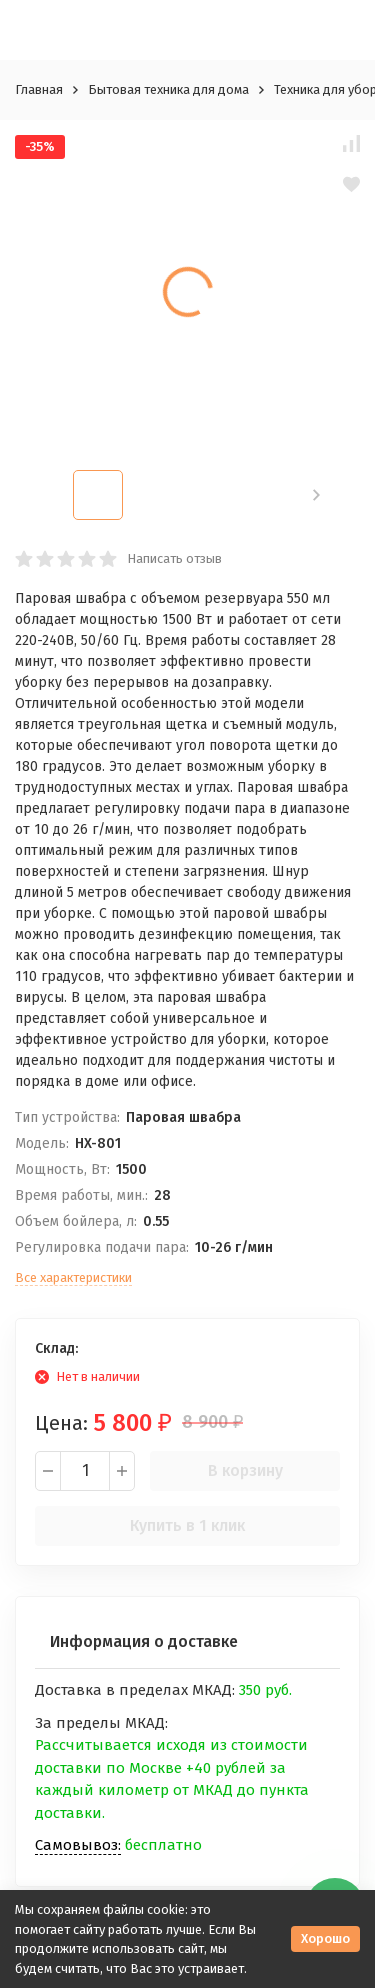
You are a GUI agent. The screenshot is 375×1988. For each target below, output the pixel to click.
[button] (316, 495)
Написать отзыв (174, 558)
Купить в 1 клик (187, 1525)
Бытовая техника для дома (168, 89)
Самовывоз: (78, 1845)
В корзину (245, 1470)
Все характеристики (73, 1277)
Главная (39, 89)
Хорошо (325, 1938)
